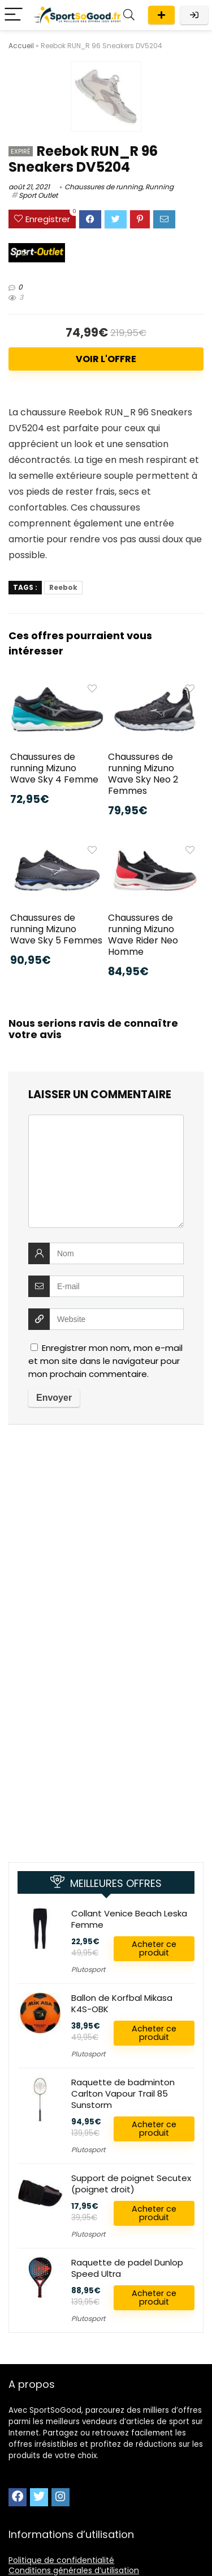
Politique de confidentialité (61, 2560)
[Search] (128, 15)
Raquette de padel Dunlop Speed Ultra (127, 2268)
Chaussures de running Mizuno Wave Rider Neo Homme (143, 934)
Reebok (63, 587)
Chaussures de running (103, 187)
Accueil (21, 45)
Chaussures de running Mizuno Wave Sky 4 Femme (54, 768)
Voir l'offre (106, 358)
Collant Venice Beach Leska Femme (129, 1919)
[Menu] (13, 15)
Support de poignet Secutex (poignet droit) (131, 2183)
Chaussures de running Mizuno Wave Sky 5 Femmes (56, 929)
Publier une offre (161, 15)
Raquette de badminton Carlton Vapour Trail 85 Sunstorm (123, 2093)
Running (159, 187)
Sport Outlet (38, 195)
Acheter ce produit (154, 1948)
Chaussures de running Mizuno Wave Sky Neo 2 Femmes (143, 773)
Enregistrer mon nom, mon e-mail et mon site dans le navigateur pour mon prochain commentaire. (105, 1361)
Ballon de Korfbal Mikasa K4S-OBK (121, 2003)
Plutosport (88, 1969)
